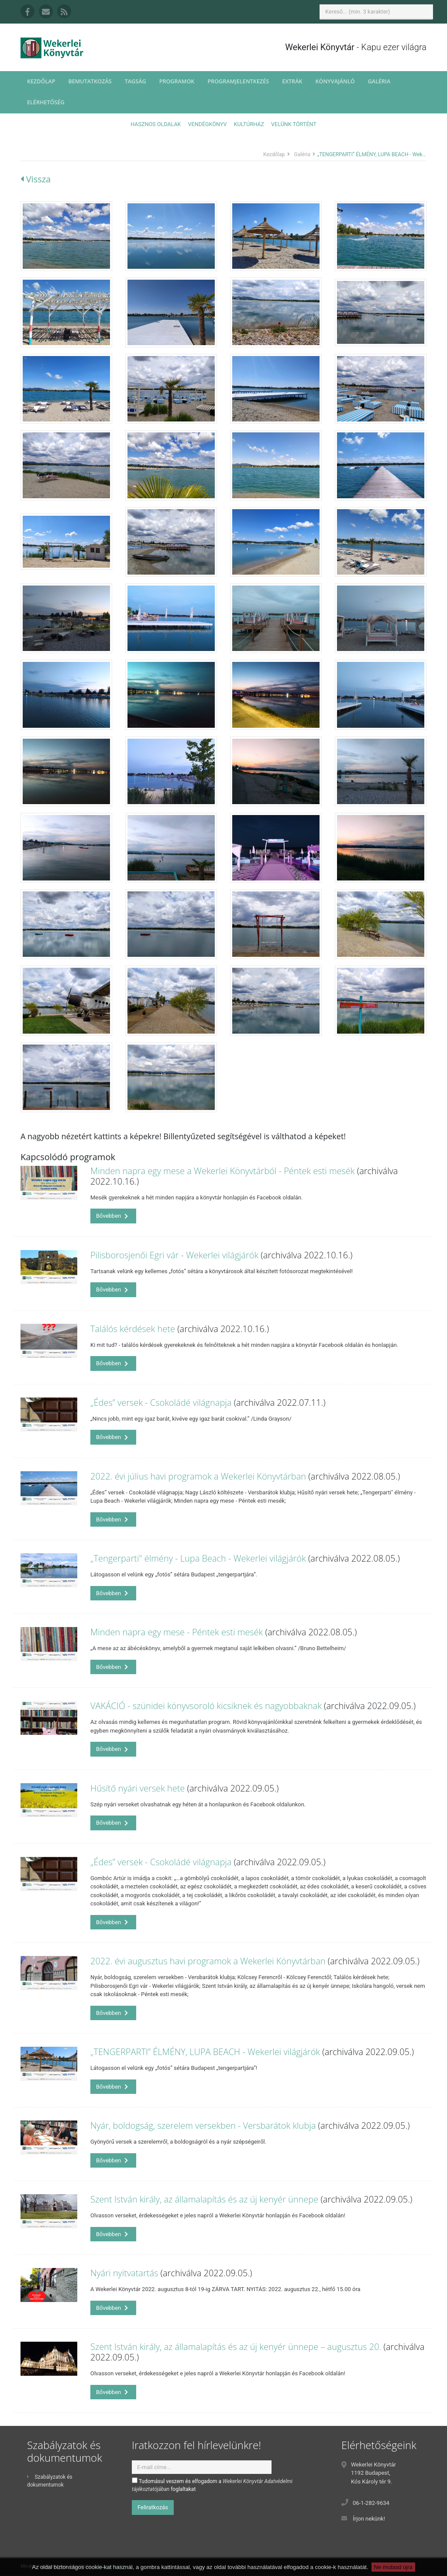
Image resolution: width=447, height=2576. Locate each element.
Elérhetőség (46, 102)
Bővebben (112, 1216)
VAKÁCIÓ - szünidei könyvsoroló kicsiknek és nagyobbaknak (206, 1706)
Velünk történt (293, 124)
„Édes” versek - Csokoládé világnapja (160, 1402)
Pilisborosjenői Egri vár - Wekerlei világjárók (174, 1255)
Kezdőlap (41, 81)
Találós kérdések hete (132, 1329)
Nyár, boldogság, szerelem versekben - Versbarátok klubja (203, 2125)
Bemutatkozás (89, 81)
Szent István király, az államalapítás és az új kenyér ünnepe (204, 2199)
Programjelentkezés (238, 81)
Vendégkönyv (207, 124)
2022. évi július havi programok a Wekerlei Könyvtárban (198, 1476)
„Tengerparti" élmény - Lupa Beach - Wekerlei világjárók (198, 1558)
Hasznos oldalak (156, 124)
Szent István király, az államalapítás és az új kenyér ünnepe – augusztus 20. (235, 2347)
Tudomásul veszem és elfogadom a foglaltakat (212, 2484)
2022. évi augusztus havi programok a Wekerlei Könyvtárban (208, 1961)
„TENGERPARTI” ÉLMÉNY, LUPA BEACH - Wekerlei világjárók (205, 2052)
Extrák (292, 81)
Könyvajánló (335, 81)
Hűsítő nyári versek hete (137, 1788)
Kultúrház (249, 124)
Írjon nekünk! (369, 2518)
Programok (177, 81)
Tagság (135, 81)
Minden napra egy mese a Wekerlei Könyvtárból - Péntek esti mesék (222, 1171)
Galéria (379, 81)
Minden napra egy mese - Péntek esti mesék (176, 1632)
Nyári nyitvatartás (124, 2273)
